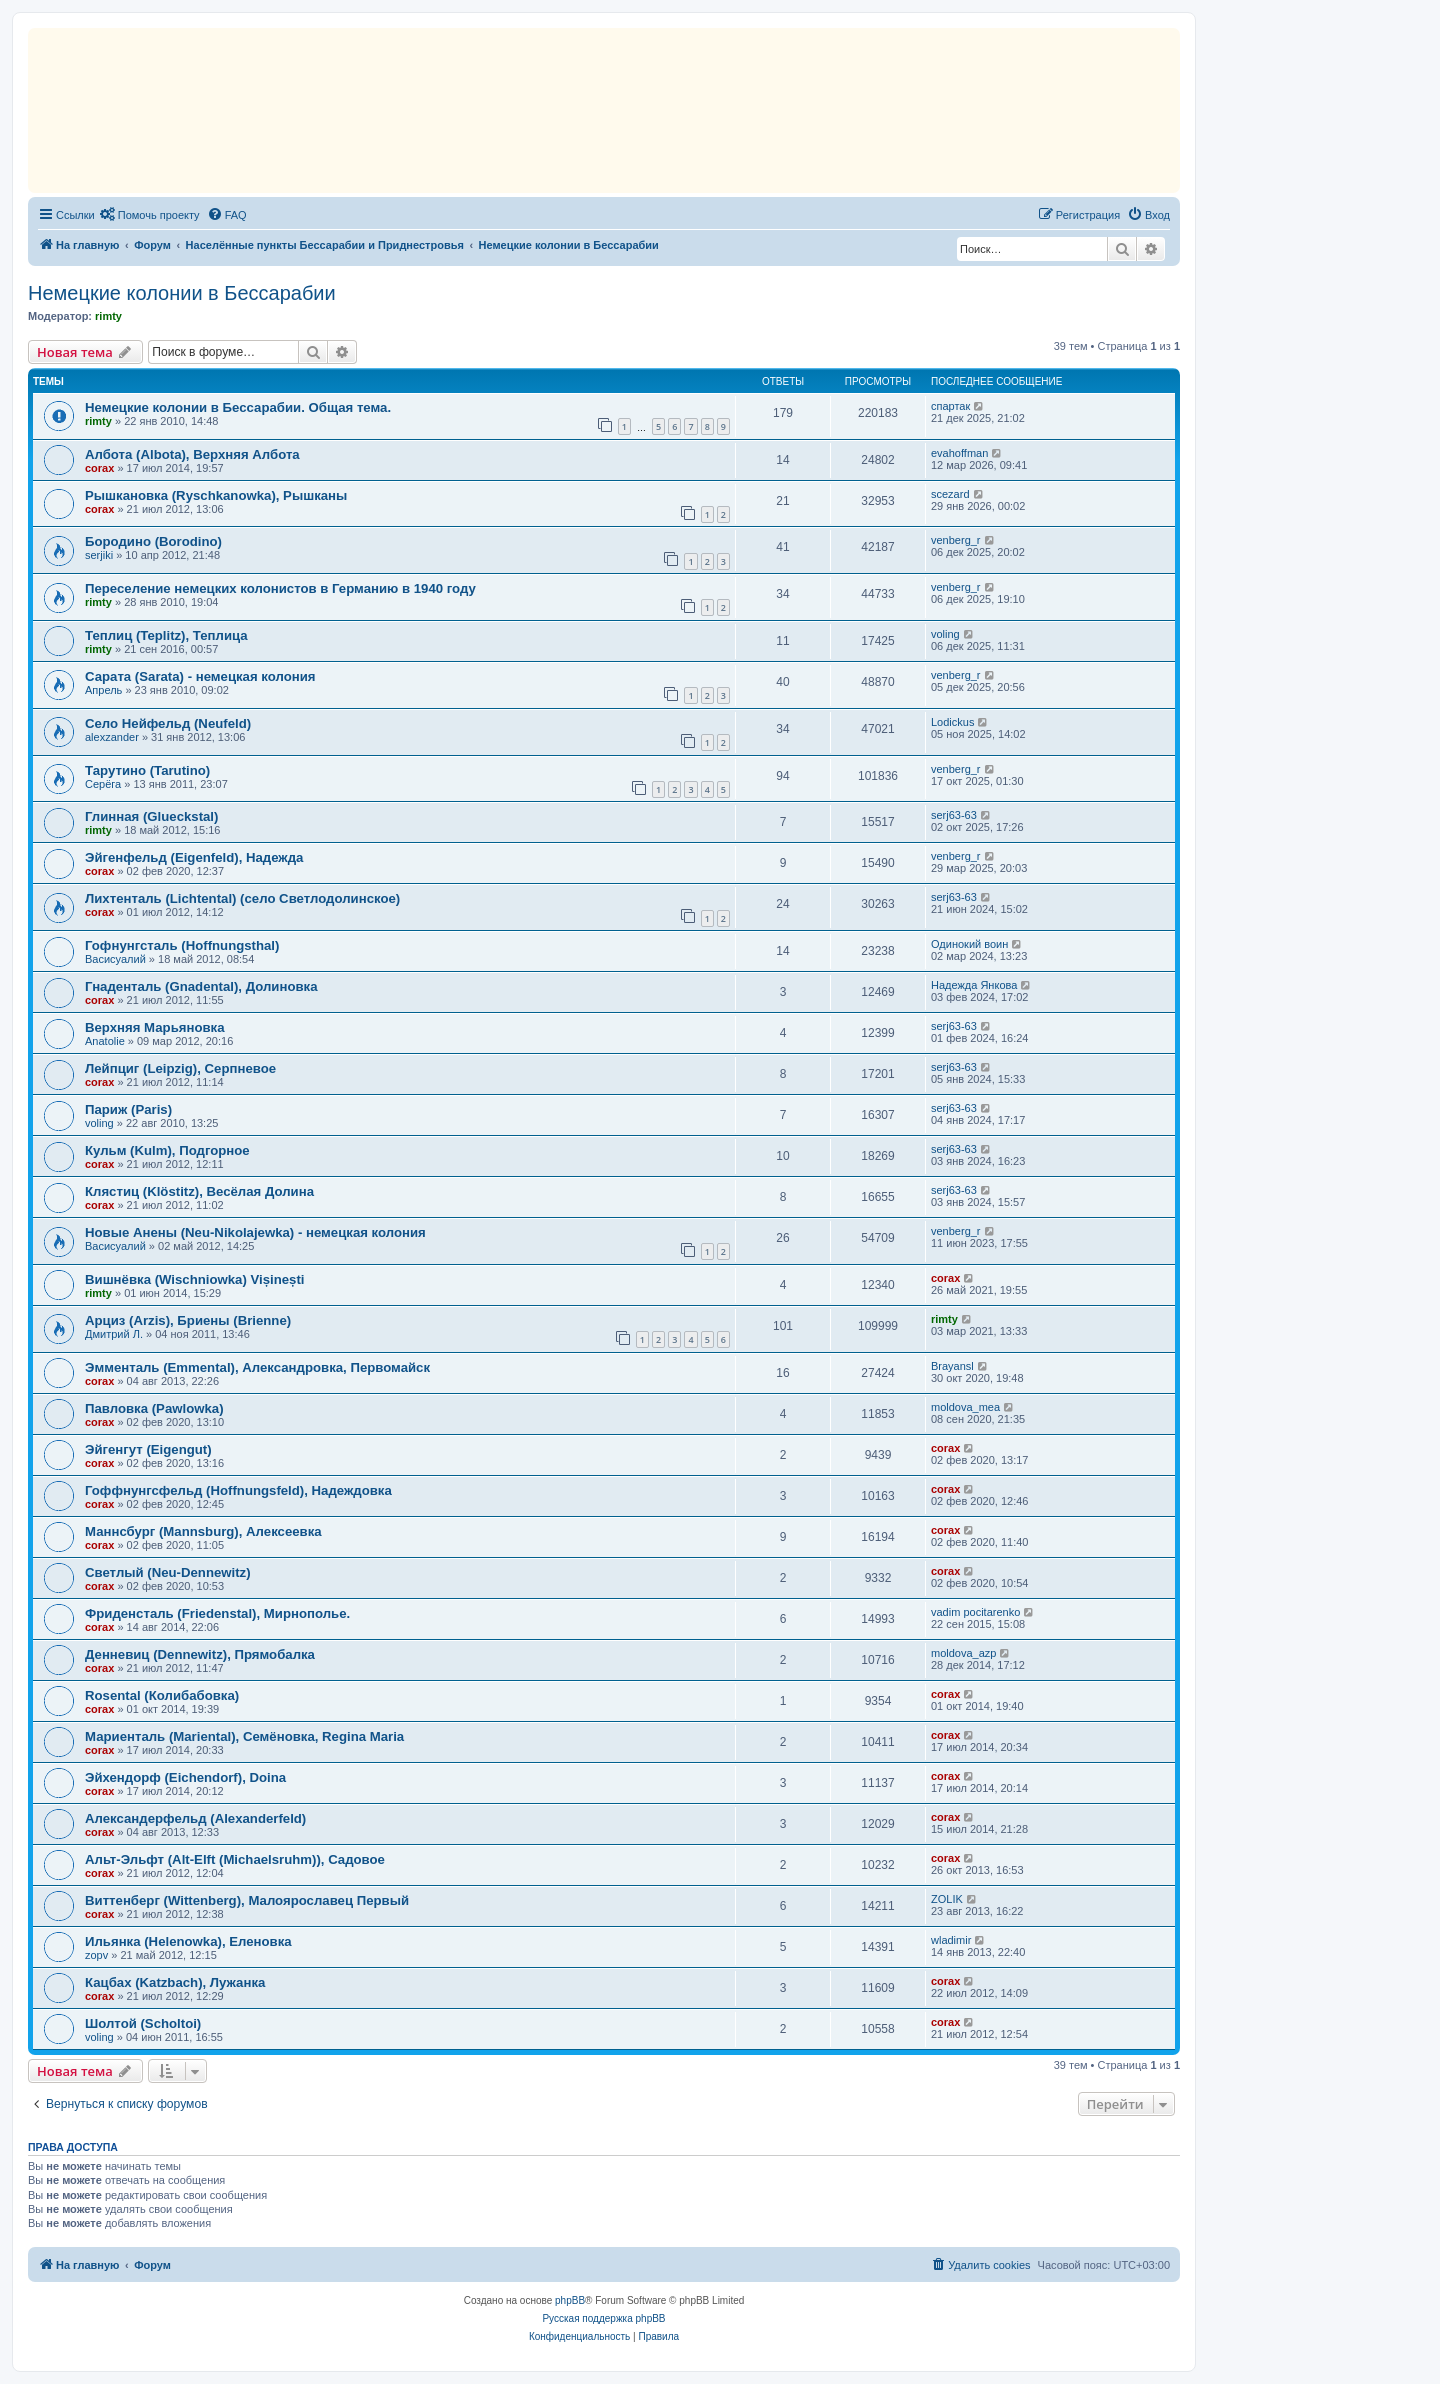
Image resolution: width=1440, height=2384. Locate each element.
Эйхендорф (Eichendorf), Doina (185, 1777)
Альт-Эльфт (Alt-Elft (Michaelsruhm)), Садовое (235, 1859)
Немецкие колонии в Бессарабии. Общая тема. (238, 407)
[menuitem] (150, 215)
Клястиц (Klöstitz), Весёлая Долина (199, 1191)
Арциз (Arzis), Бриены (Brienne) (188, 1320)
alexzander (112, 737)
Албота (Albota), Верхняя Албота (192, 454)
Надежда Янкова (974, 985)
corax (99, 468)
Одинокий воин (969, 944)
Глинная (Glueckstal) (151, 816)
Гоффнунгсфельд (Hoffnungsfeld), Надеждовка (238, 1490)
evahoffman (959, 453)
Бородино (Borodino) (153, 541)
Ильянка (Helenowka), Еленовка (188, 1941)
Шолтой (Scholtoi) (143, 2023)
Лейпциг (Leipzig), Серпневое (180, 1068)
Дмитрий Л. (114, 1334)
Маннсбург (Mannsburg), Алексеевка (203, 1531)
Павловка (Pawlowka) (154, 1408)
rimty (108, 316)
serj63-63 (954, 815)
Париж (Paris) (128, 1109)
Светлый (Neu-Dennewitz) (168, 1572)
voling (945, 634)
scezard (950, 494)
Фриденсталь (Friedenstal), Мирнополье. (217, 1613)
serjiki (99, 555)
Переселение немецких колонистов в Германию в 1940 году (280, 588)
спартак (950, 406)
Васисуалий (115, 959)
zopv (96, 1955)
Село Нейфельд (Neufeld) (168, 723)
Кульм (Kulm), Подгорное (167, 1150)
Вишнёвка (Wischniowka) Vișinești (195, 1279)
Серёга (103, 784)
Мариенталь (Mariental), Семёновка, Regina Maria (244, 1736)
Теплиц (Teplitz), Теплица (166, 635)
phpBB (570, 2300)
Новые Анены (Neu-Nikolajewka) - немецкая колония (255, 1232)
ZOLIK (947, 1899)
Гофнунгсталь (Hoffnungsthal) (182, 945)
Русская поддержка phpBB (603, 2318)
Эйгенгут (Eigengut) (148, 1449)
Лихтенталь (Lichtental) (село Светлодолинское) (242, 898)
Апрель (103, 690)
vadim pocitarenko (975, 1612)
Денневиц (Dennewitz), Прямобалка (200, 1654)
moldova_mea (965, 1407)
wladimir (951, 1940)
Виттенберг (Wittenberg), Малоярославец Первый (247, 1900)
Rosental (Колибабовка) (162, 1695)
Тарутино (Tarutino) (147, 770)
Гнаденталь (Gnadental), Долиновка (201, 986)
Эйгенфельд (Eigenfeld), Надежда (194, 857)
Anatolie (105, 1041)
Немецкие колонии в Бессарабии (182, 293)
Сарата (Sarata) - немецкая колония (200, 676)
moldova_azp (963, 1653)
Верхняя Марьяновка (155, 1027)
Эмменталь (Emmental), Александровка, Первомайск (257, 1367)
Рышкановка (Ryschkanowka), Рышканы (216, 495)
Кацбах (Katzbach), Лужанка (175, 1982)
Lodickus (952, 722)
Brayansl (952, 1366)
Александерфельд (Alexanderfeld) (195, 1818)
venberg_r (956, 540)
